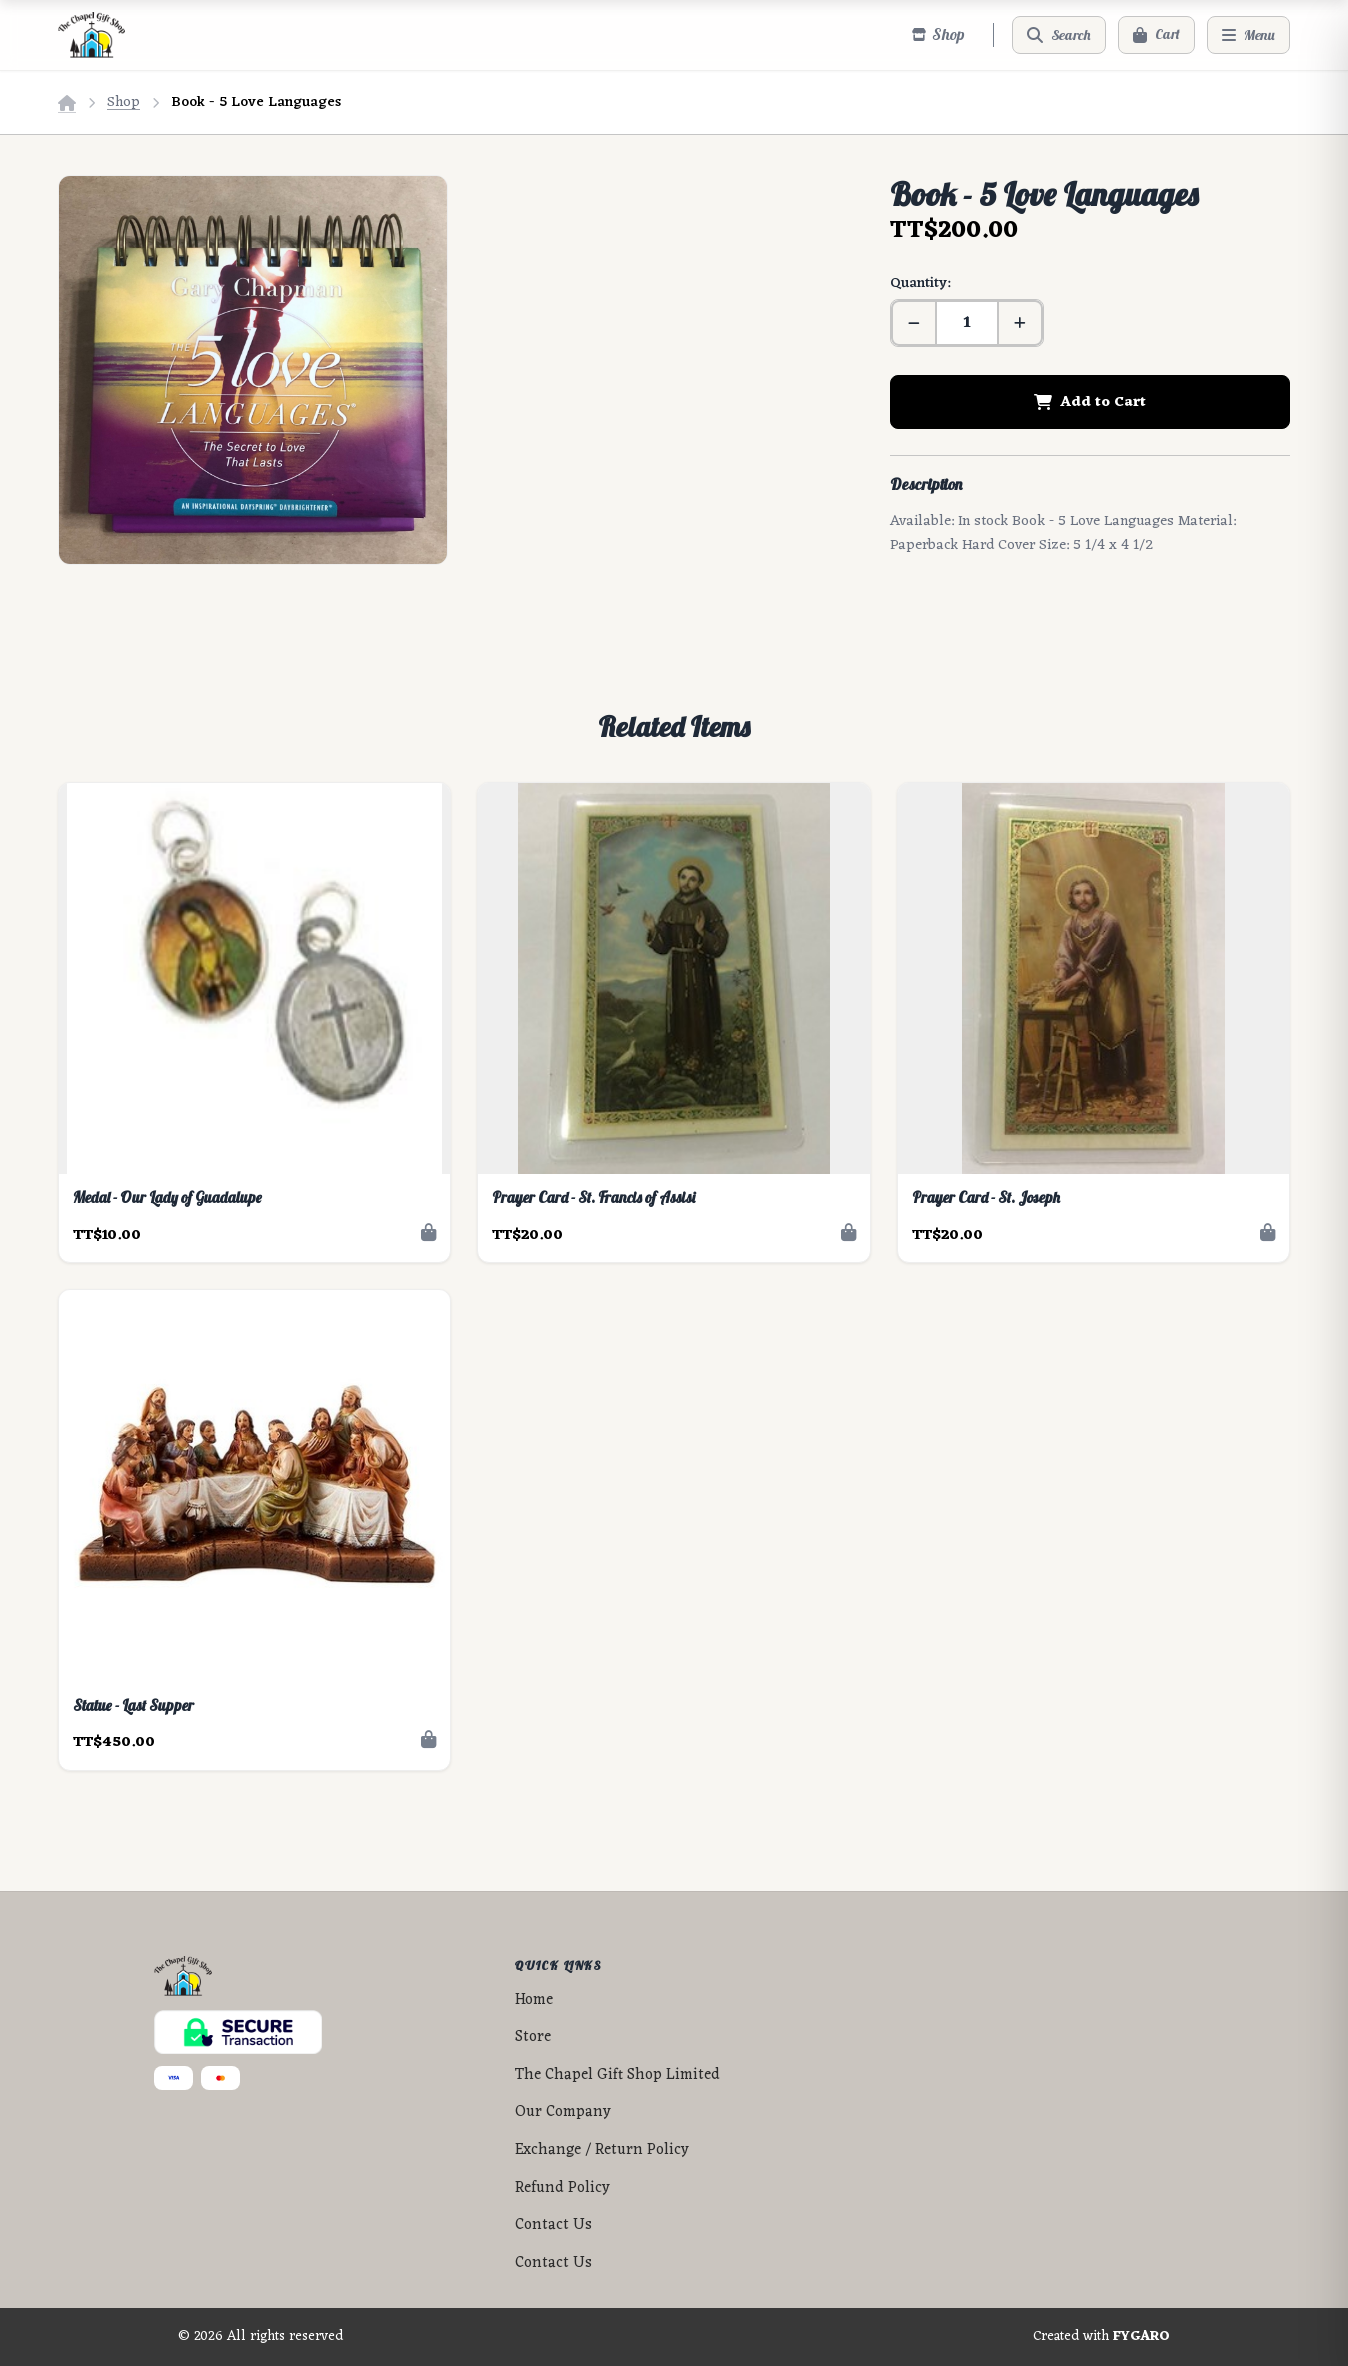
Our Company (563, 2112)
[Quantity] (967, 323)
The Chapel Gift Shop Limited (617, 2075)
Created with (1101, 2337)
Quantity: (920, 283)
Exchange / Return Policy (602, 2150)
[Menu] (1248, 35)
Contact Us (553, 2225)
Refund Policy (562, 2188)
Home (534, 2000)
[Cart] (1156, 35)
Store (533, 2037)
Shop (123, 102)
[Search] (1059, 35)
